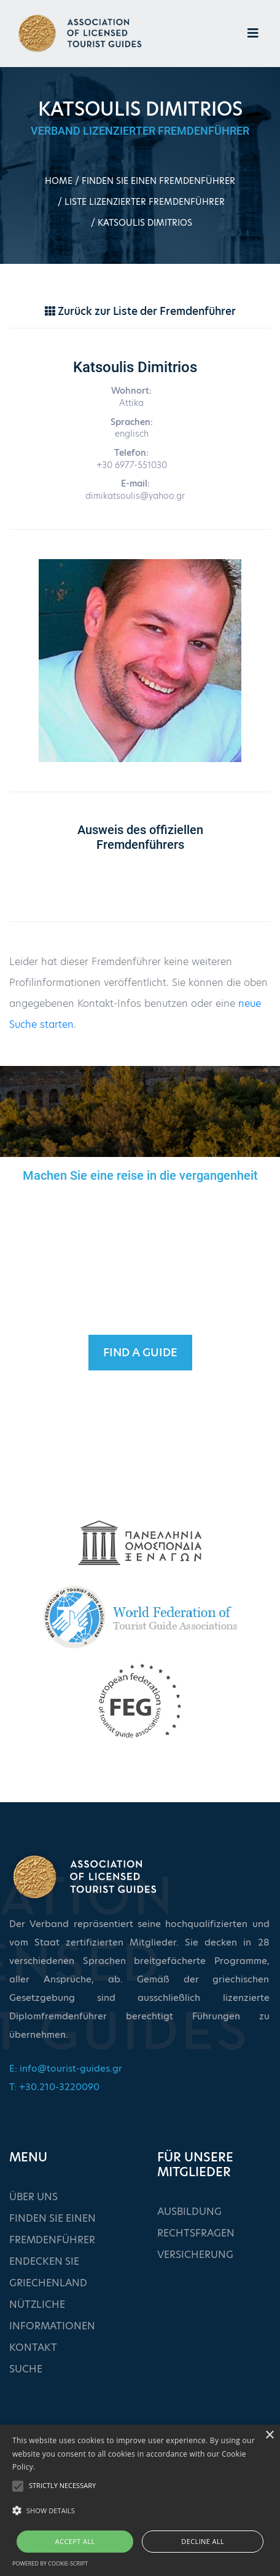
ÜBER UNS (33, 2197)
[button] (140, 2510)
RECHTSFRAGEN (196, 2233)
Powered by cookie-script (50, 2563)
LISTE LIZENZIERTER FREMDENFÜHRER (144, 202)
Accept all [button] (75, 2541)
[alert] (140, 2500)
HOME (58, 181)
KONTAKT (33, 2347)
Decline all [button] (202, 2541)
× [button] (269, 2435)
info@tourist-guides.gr (71, 2068)
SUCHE (25, 2369)
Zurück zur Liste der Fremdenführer (140, 311)
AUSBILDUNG (189, 2211)
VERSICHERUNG (195, 2255)
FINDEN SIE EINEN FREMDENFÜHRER (158, 181)
